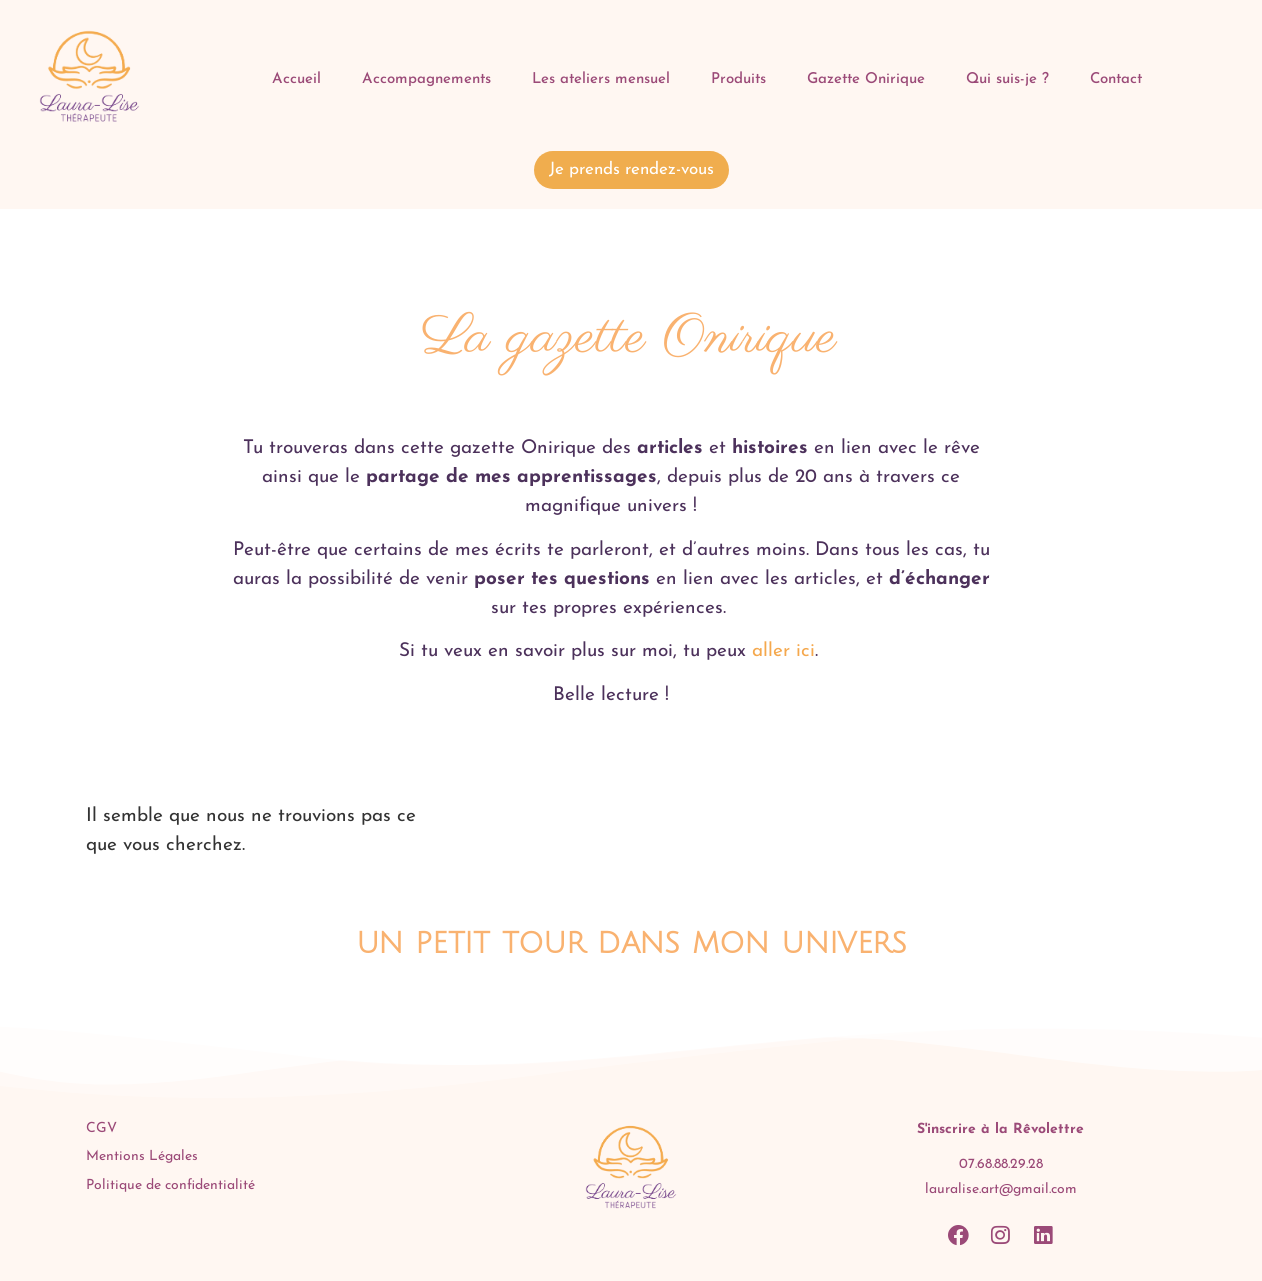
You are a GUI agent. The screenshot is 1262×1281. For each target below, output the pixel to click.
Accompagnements (426, 79)
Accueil (296, 79)
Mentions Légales (142, 1156)
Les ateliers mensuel (601, 79)
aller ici (780, 651)
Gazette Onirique (866, 79)
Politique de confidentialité (170, 1185)
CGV (101, 1128)
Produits (738, 79)
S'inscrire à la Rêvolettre (1000, 1129)
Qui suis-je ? (1007, 79)
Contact (1116, 79)
